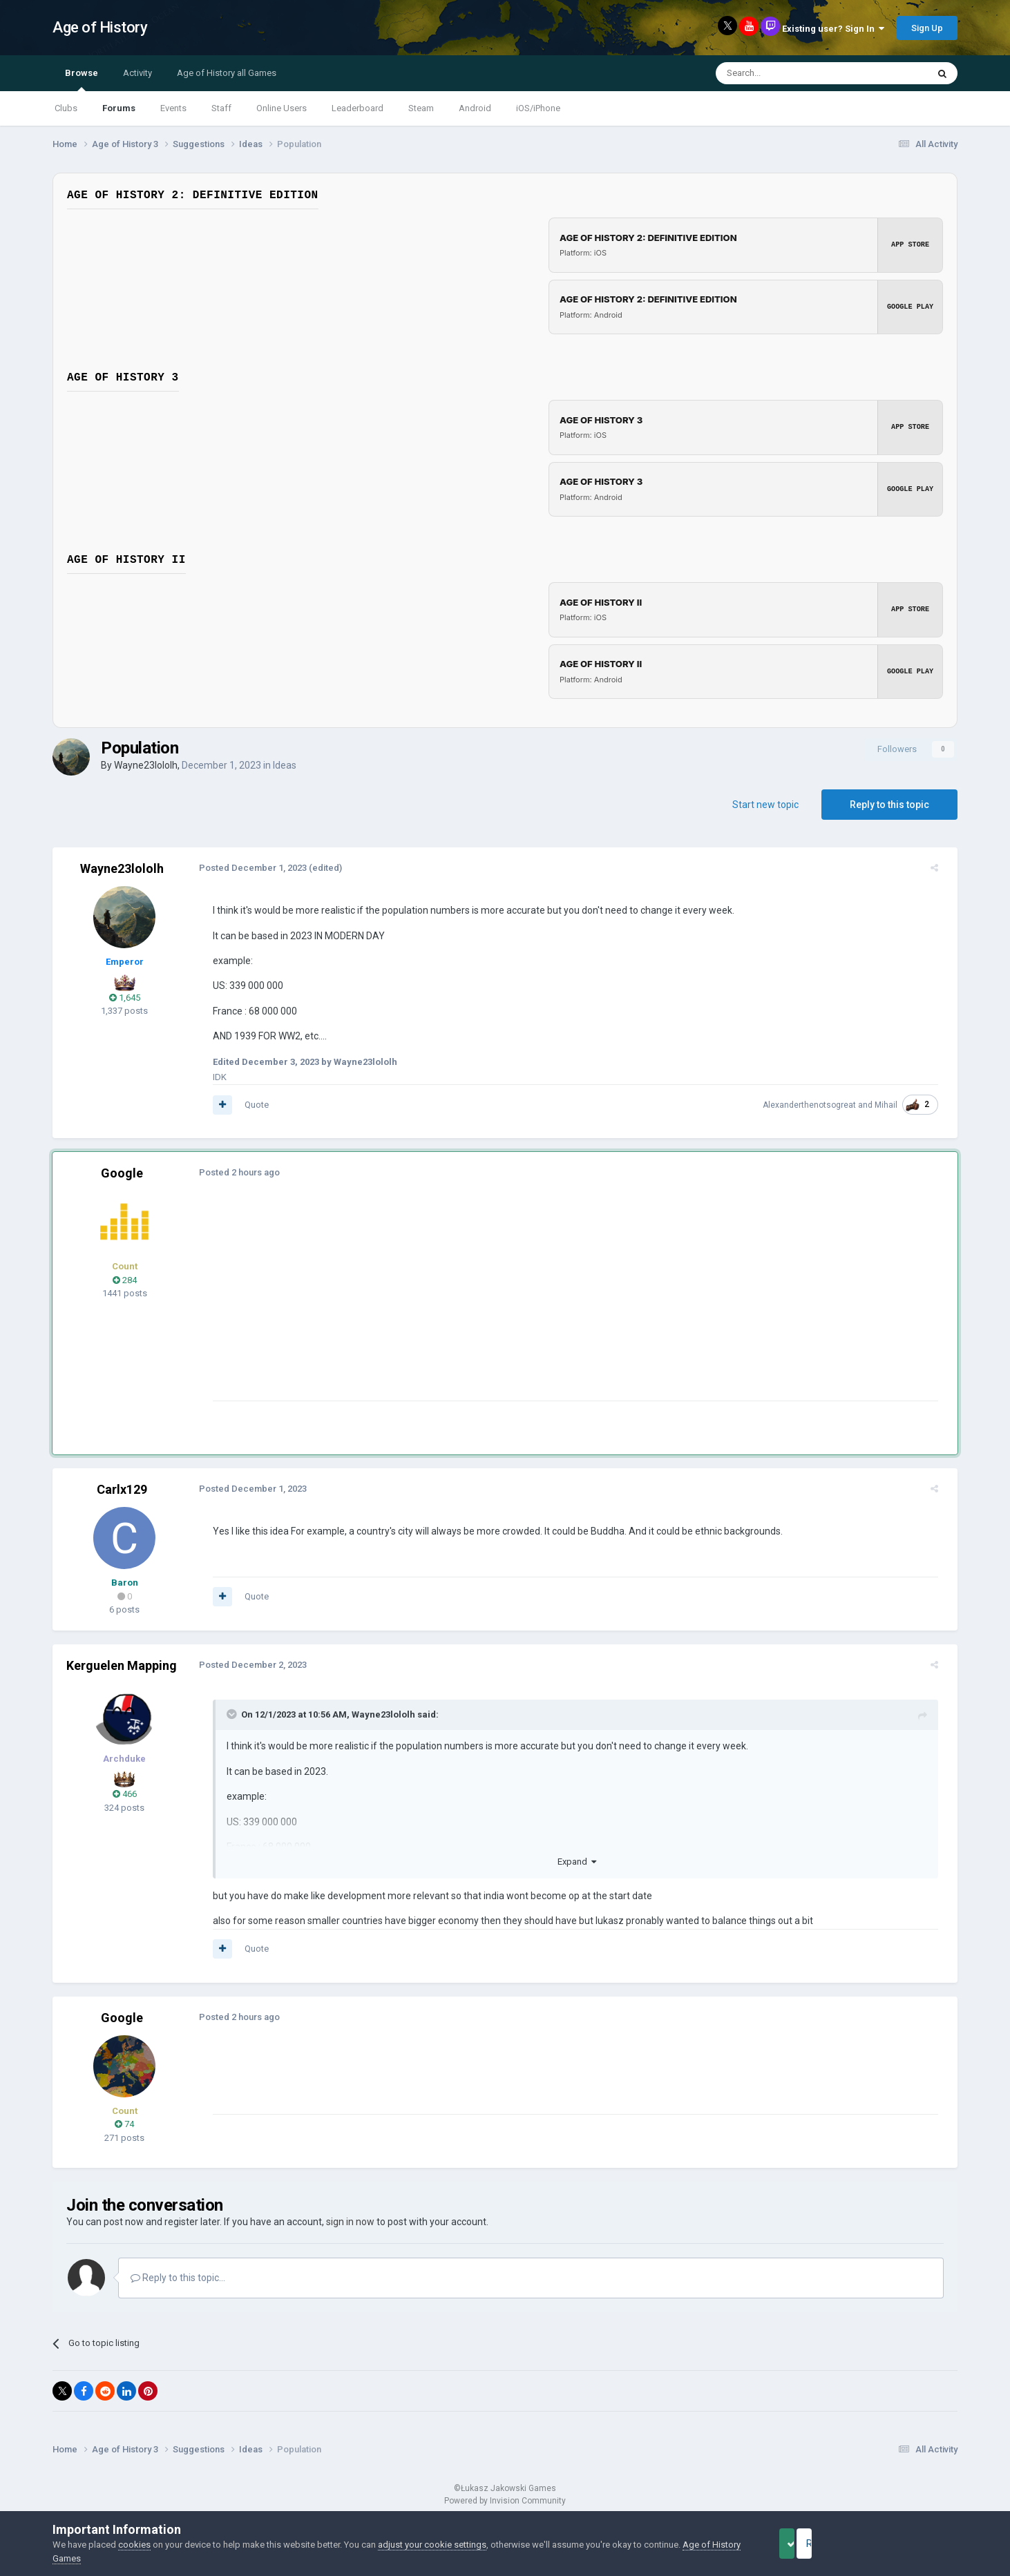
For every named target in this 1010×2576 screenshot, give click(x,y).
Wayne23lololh (146, 765)
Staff (221, 108)
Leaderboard (357, 108)
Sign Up (927, 28)
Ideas (284, 765)
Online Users (281, 108)
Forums (118, 108)
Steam (421, 108)
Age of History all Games (226, 73)
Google (122, 1173)
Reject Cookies (910, 2543)
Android (475, 108)
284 (125, 1280)
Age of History (100, 27)
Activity (137, 73)
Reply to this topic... (178, 2277)
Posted (244, 868)
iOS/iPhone (538, 108)
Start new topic (765, 804)
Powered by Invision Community (505, 2501)
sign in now (350, 2221)
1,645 (124, 997)
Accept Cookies (806, 2543)
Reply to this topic (889, 804)
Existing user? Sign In (833, 28)
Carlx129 (122, 1489)
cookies (134, 2544)
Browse (81, 79)
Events (173, 108)
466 (125, 1794)
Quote (248, 1104)
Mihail (894, 1105)
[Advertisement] (455, 1304)
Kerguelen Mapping (121, 1665)
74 (124, 2124)
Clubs (66, 108)
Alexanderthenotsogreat (817, 1105)
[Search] (788, 73)
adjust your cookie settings (432, 2544)
